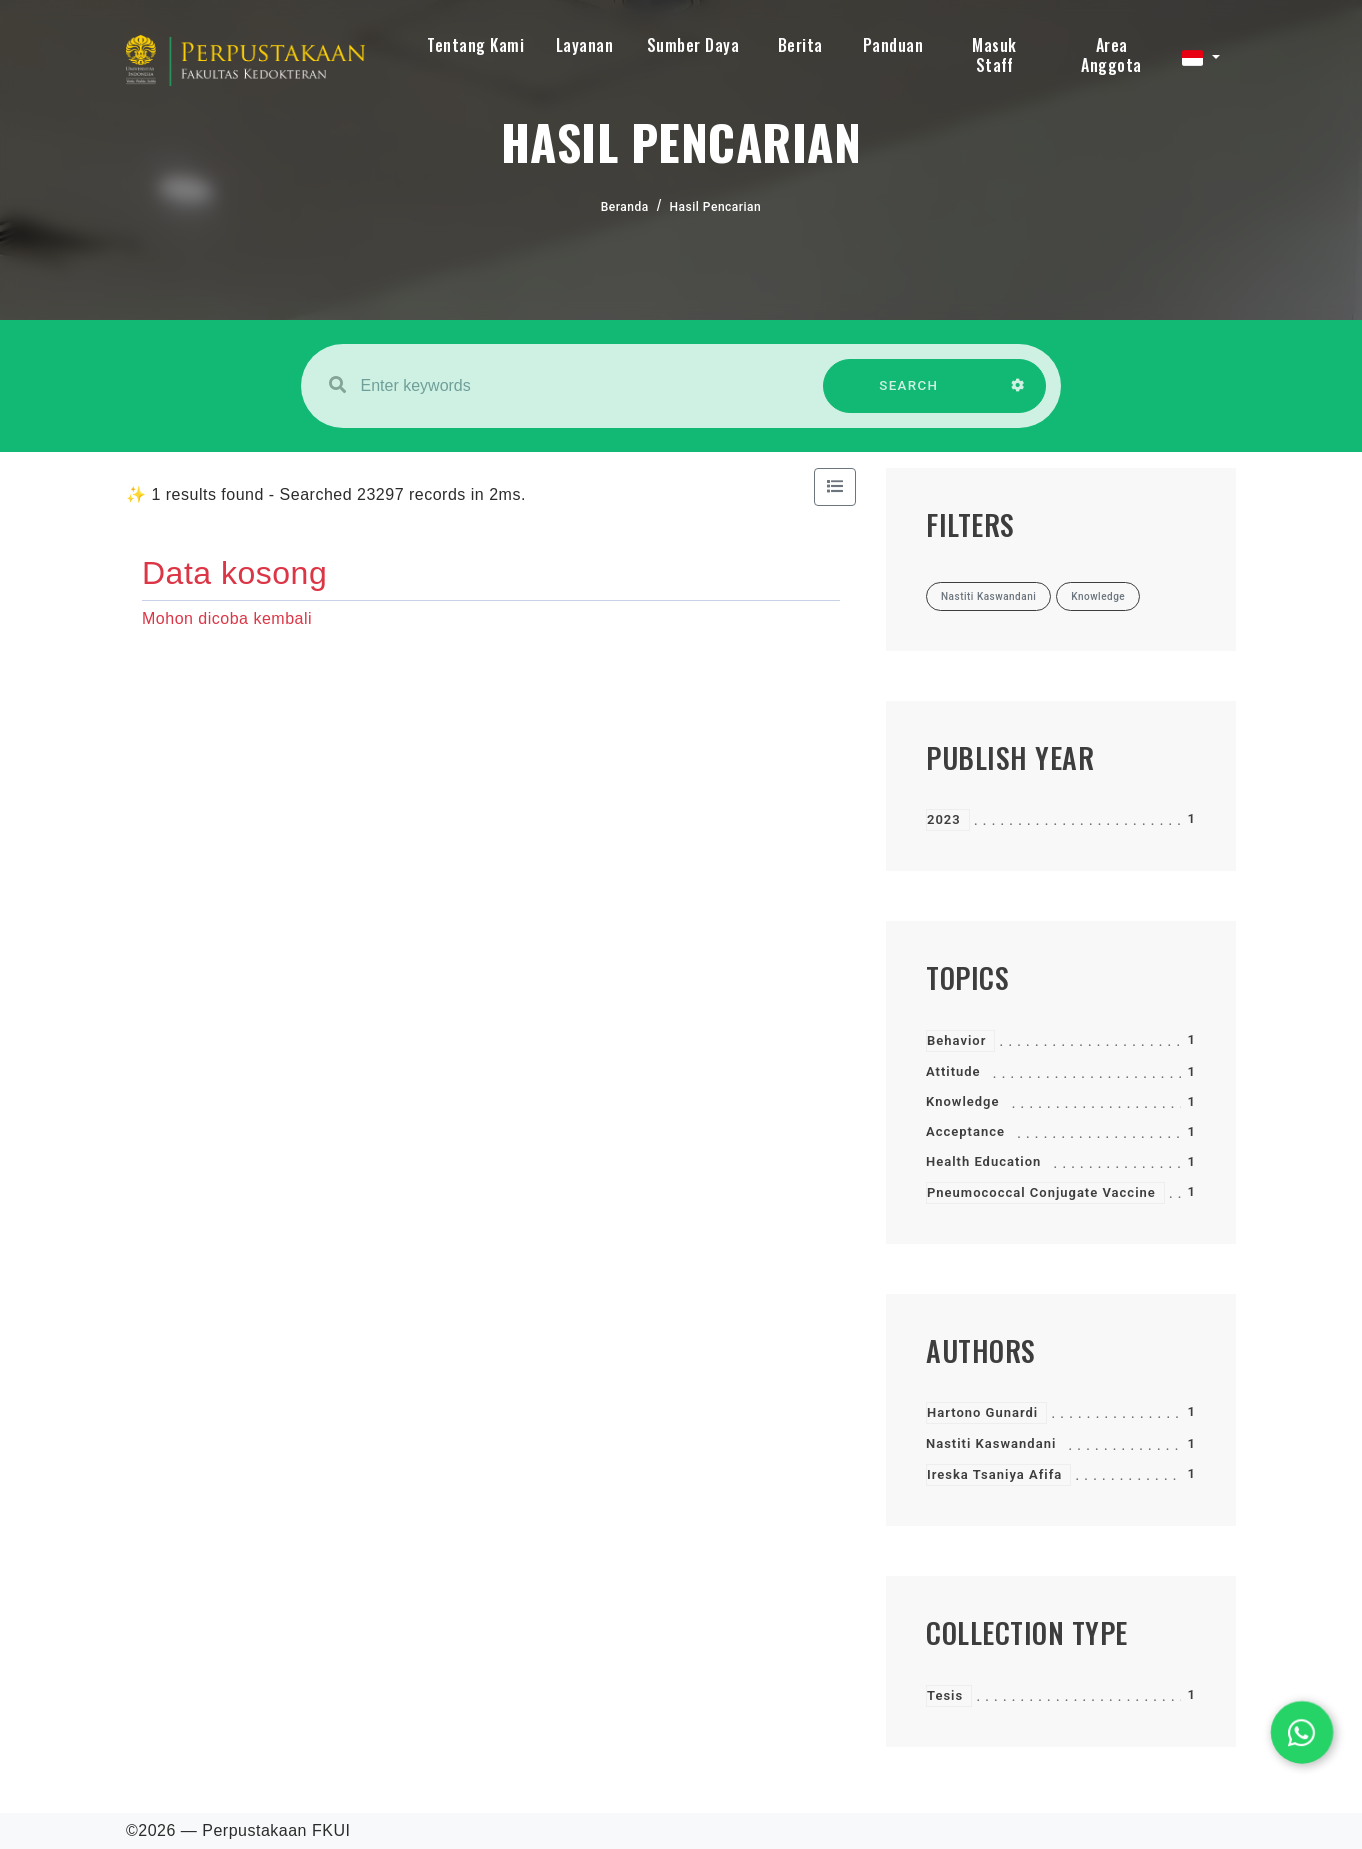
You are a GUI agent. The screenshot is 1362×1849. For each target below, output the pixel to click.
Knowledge (962, 1101)
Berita (800, 45)
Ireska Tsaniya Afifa (994, 1474)
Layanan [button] (585, 45)
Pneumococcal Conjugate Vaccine (1041, 1192)
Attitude (953, 1071)
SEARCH (909, 395)
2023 (944, 819)
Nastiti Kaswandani (991, 1443)
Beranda (625, 207)
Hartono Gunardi (982, 1412)
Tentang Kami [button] (475, 45)
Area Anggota (1111, 55)
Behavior (956, 1040)
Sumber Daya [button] (693, 45)
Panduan (893, 45)
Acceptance (965, 1131)
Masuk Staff (994, 55)
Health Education (983, 1161)
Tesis (945, 1695)
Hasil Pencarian (716, 207)
